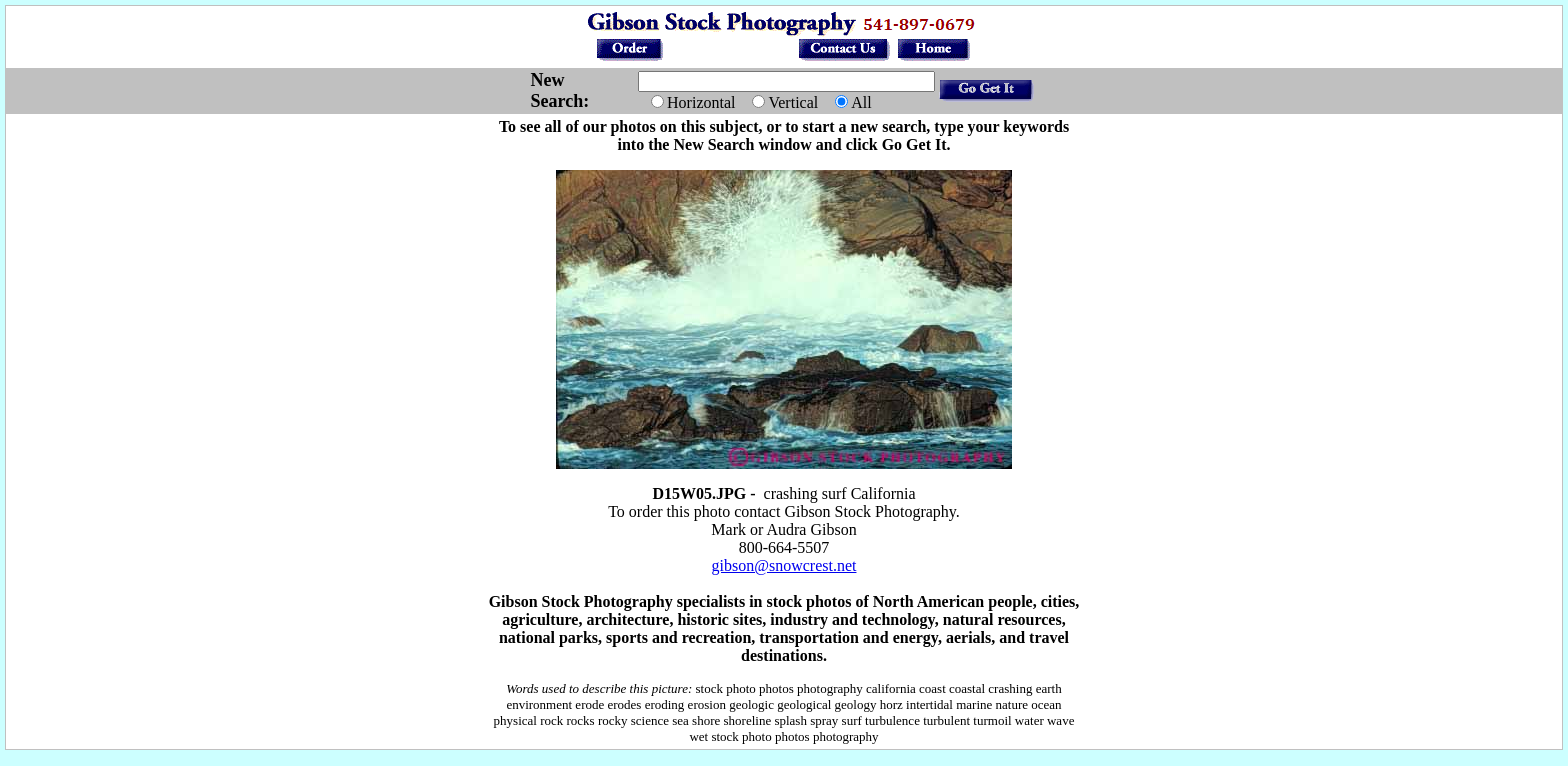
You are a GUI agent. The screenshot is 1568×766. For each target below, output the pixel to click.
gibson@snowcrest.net (784, 565)
